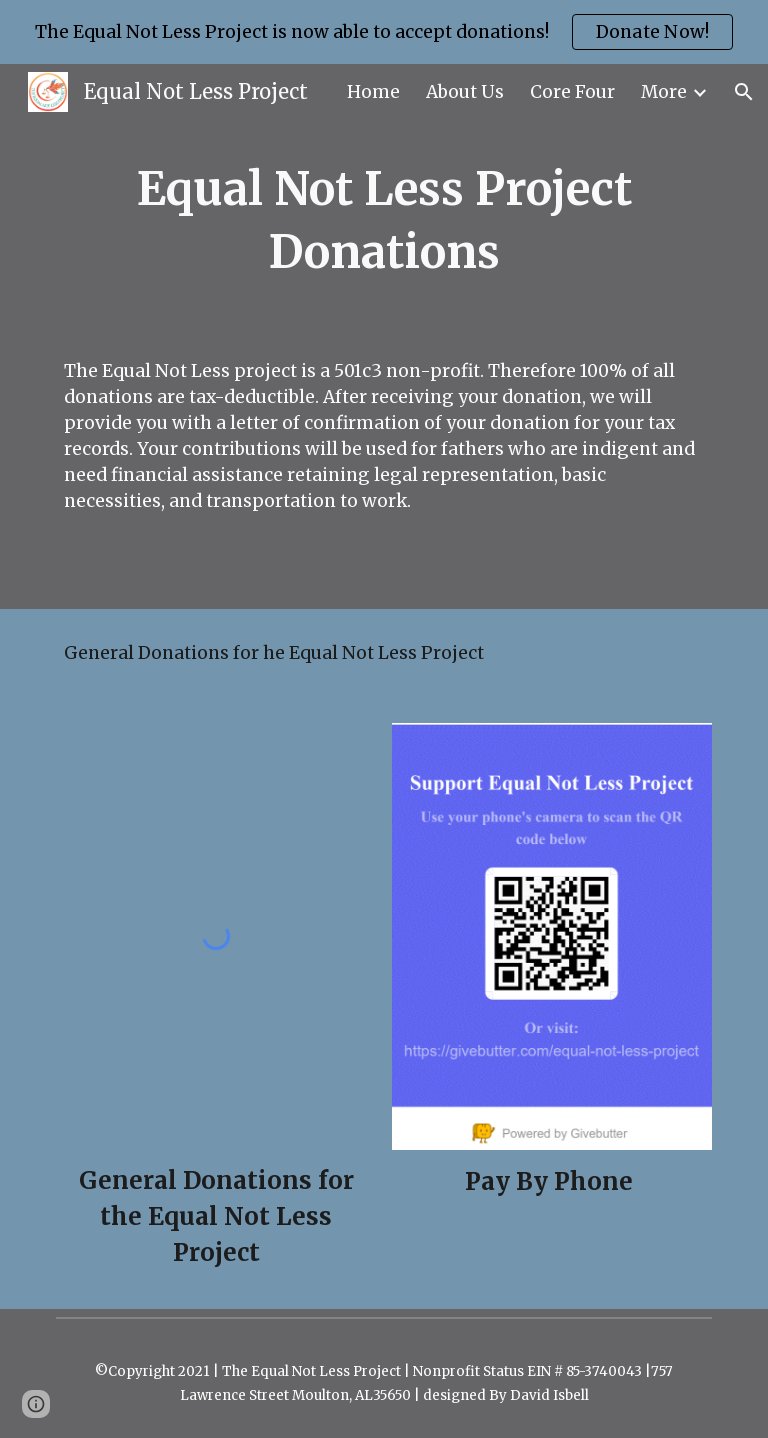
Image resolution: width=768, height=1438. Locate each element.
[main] (383, 220)
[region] (384, 32)
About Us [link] (465, 92)
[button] (744, 92)
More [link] (664, 92)
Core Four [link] (572, 92)
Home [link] (373, 92)
